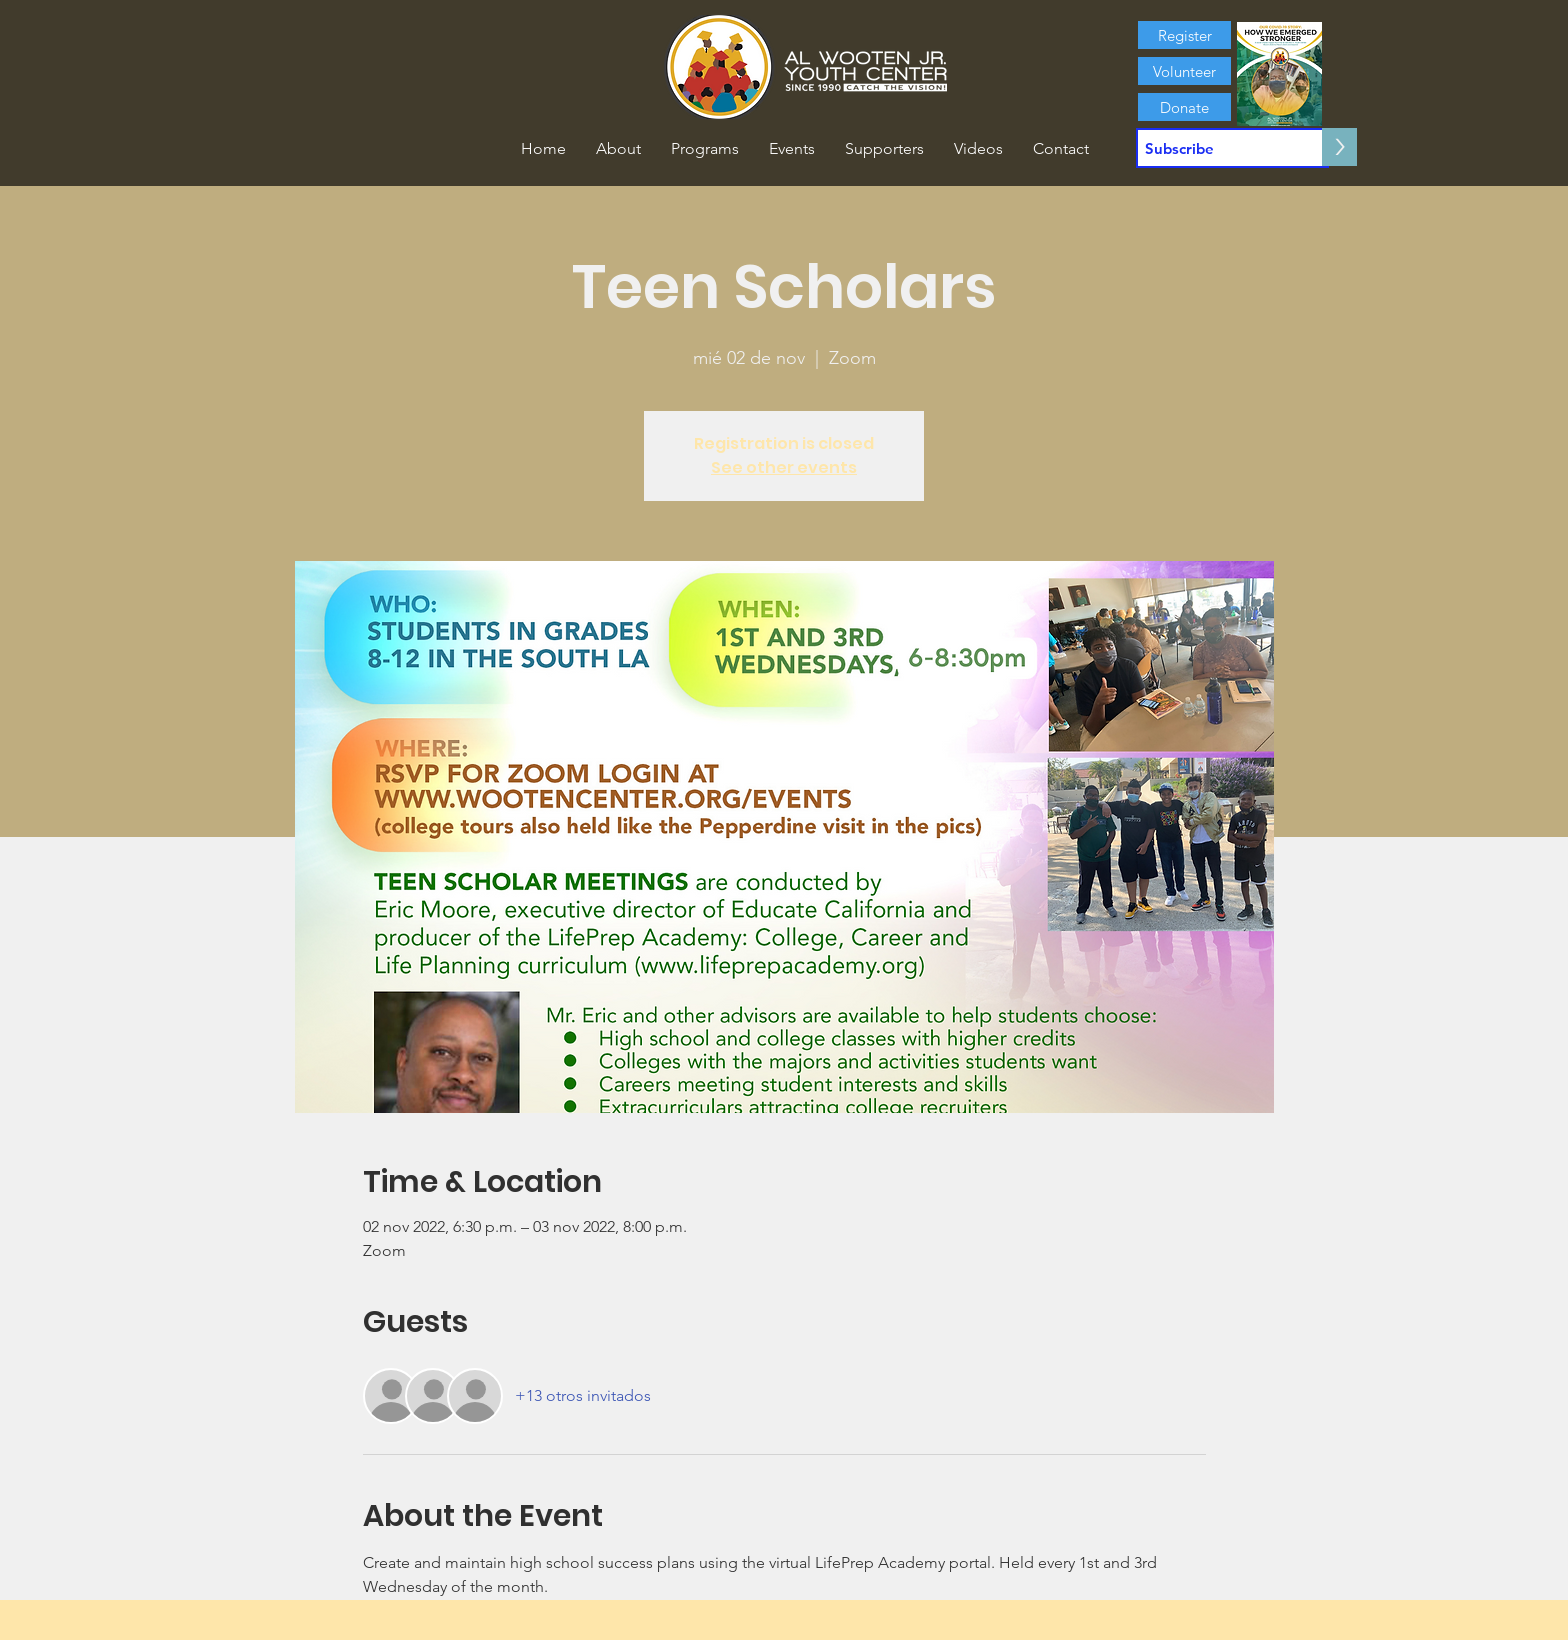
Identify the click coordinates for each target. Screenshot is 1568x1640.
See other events (784, 467)
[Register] (1184, 35)
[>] (1339, 147)
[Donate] (1184, 107)
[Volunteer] (1184, 71)
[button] (618, 149)
